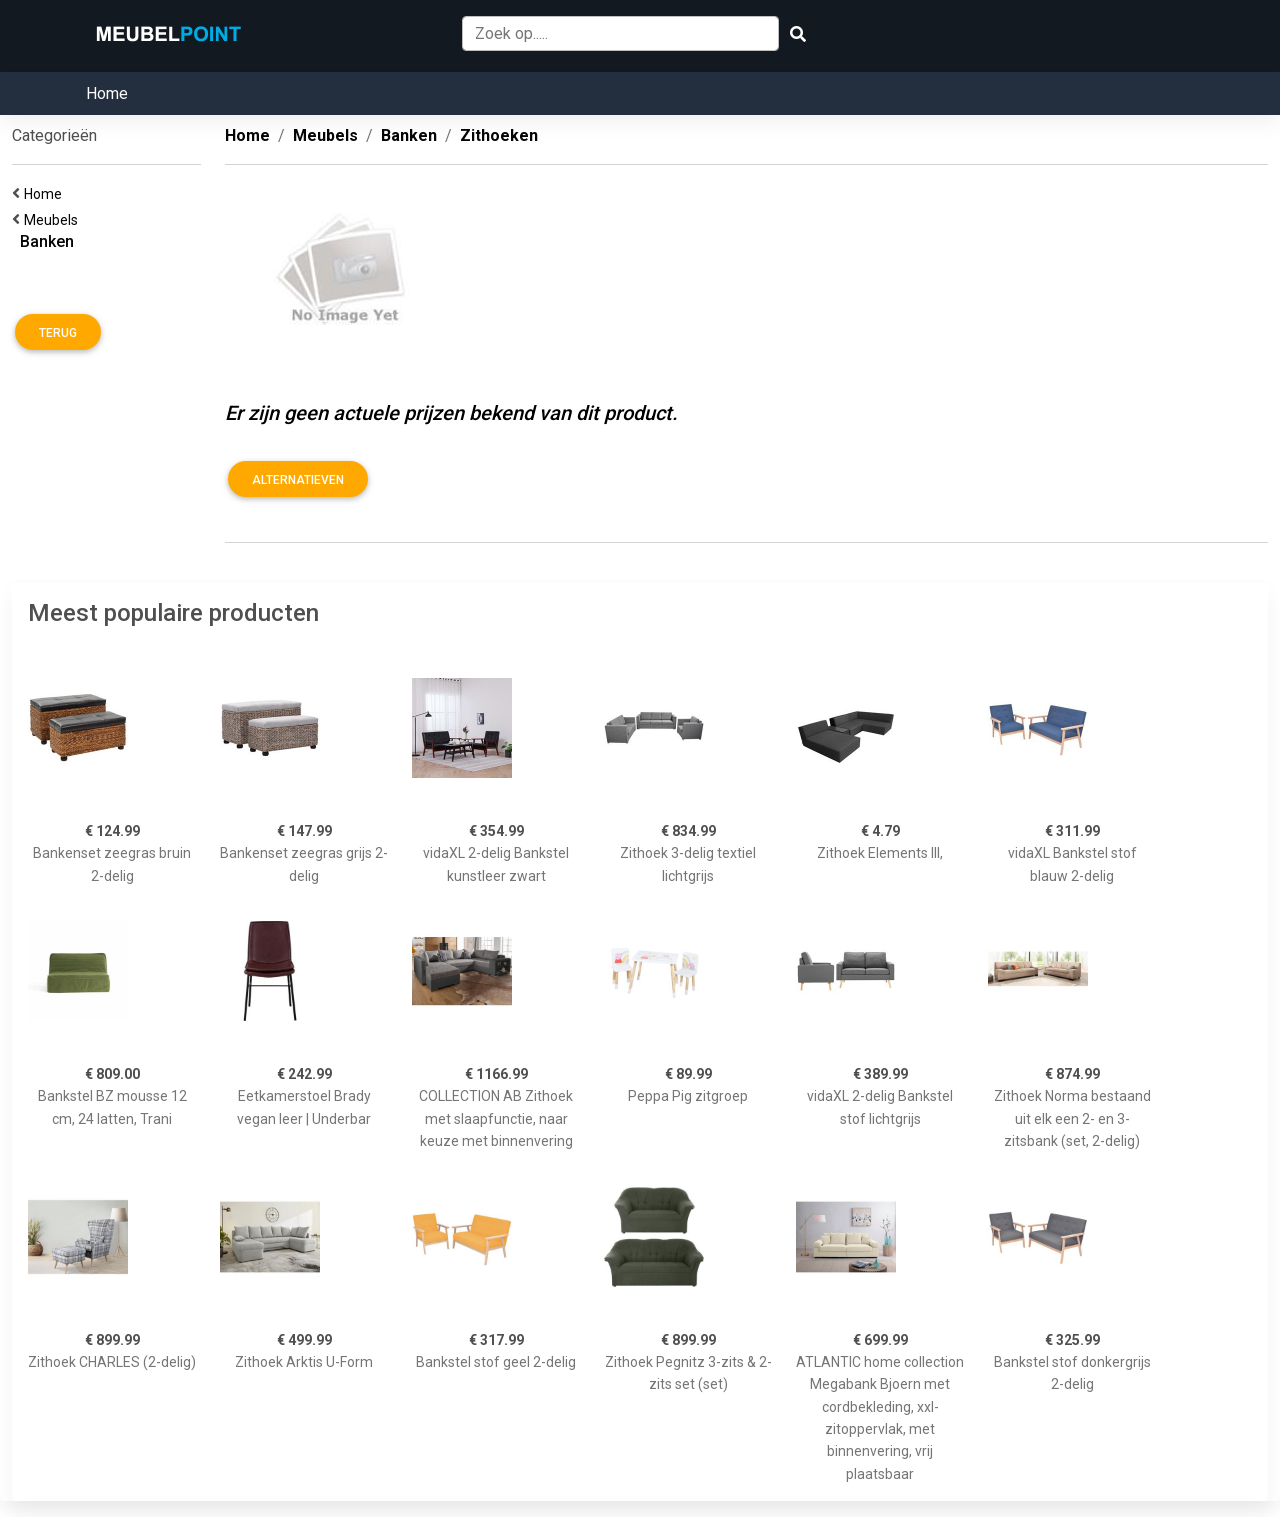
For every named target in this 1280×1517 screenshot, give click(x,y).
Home (107, 93)
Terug (58, 333)
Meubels (54, 220)
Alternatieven (298, 480)
